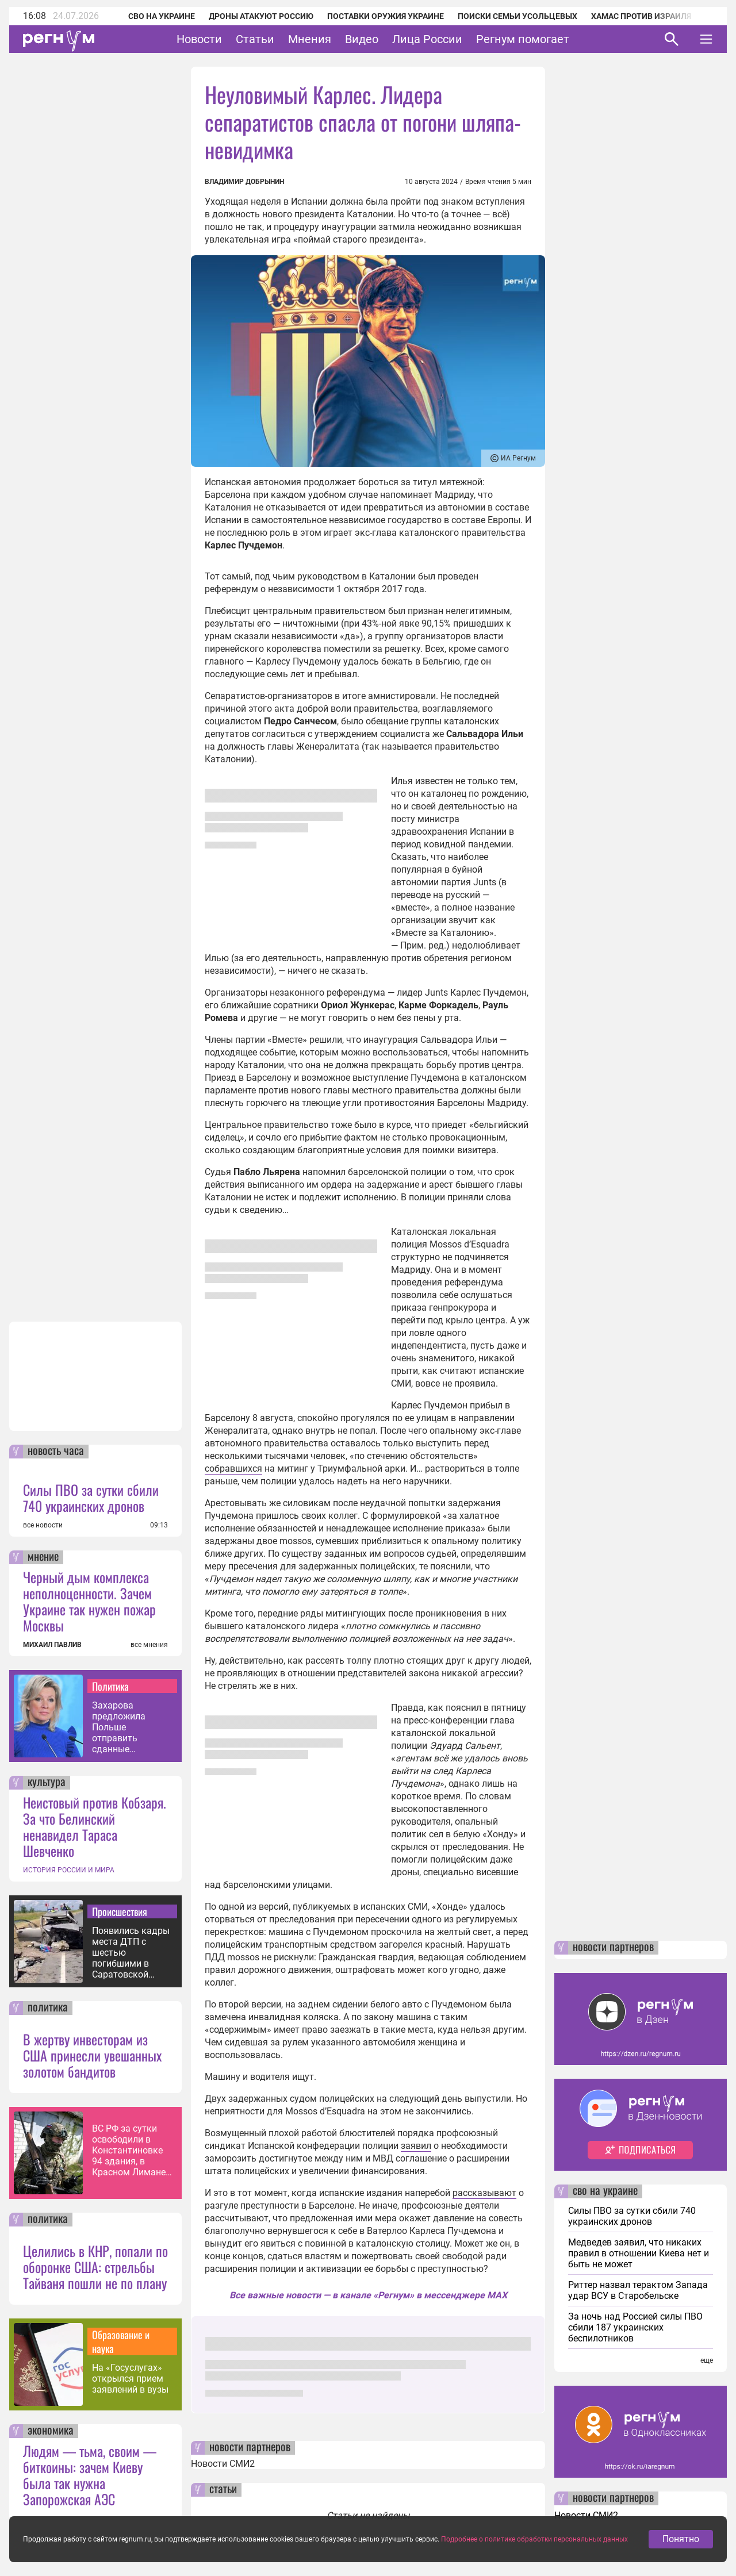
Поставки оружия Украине (385, 16)
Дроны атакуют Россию (261, 16)
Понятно (680, 2551)
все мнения (149, 1645)
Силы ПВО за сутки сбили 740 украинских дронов (91, 1497)
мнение (43, 1557)
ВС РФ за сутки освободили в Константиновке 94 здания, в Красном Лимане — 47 (129, 2150)
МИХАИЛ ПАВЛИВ (52, 1645)
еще (706, 2360)
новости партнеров (249, 2448)
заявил (416, 2145)
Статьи (255, 39)
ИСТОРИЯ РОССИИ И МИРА (68, 1870)
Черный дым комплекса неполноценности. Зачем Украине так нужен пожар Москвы (89, 1601)
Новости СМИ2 (223, 2463)
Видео (361, 39)
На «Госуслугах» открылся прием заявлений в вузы (130, 2378)
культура (47, 1783)
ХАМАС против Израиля (641, 16)
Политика (110, 1686)
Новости (199, 39)
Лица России (427, 39)
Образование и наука (121, 2341)
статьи (223, 2490)
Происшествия (119, 1911)
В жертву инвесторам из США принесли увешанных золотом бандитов (92, 2055)
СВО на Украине (161, 16)
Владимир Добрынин (244, 182)
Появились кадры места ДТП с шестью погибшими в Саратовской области (131, 1952)
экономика (51, 2431)
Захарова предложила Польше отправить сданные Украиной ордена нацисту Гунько (129, 1727)
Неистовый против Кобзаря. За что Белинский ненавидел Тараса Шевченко (94, 1826)
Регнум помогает (522, 39)
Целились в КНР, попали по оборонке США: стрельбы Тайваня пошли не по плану (95, 2267)
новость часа (56, 1451)
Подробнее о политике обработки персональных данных (534, 2551)
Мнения (309, 39)
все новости (43, 1525)
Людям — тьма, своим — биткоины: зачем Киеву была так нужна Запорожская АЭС (89, 2475)
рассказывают (484, 2192)
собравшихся (233, 1468)
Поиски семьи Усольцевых (517, 16)
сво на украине (605, 2191)
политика (48, 2008)
